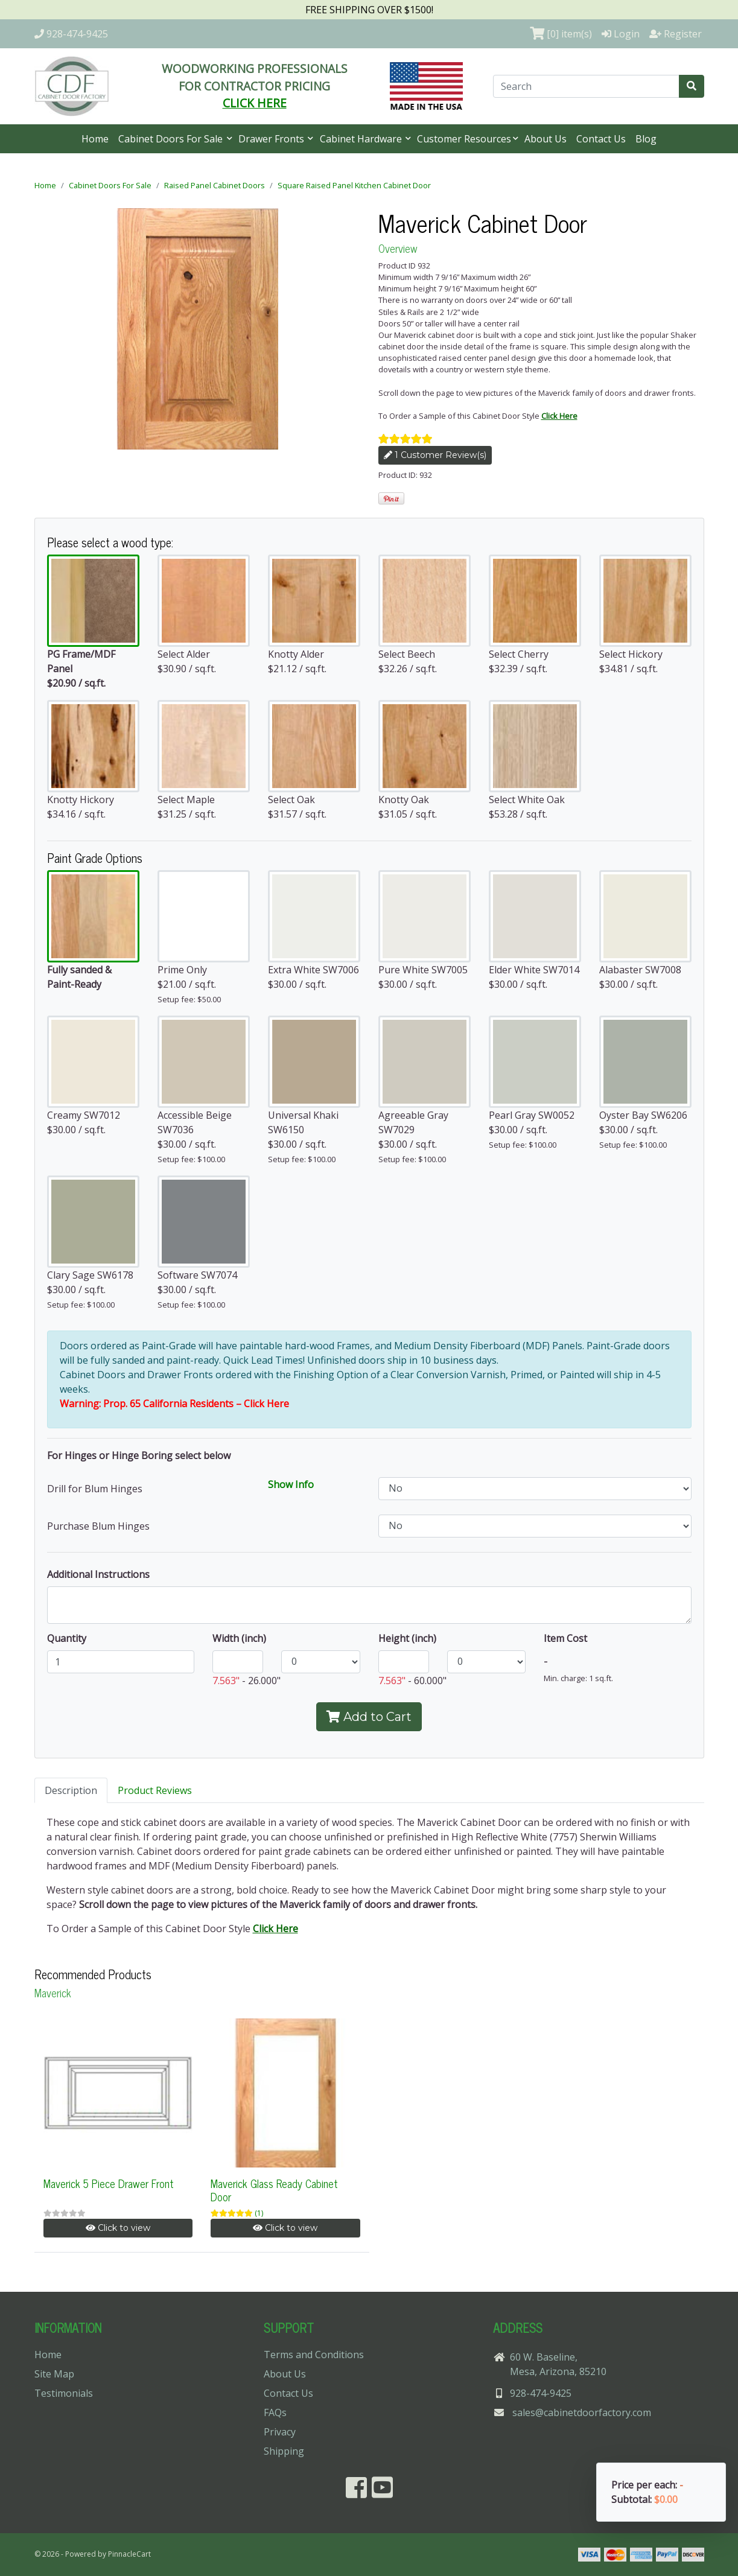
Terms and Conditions (314, 2354)
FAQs (275, 2412)
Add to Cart (369, 1716)
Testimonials (63, 2393)
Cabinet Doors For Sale (171, 138)
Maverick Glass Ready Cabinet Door (274, 2190)
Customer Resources (464, 138)
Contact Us (601, 138)
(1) (259, 2213)
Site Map (54, 2373)
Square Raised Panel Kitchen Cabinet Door (354, 185)
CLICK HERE (255, 103)
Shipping (284, 2451)
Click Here (559, 415)
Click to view (118, 2227)
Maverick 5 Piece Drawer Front (108, 2183)
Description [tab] (71, 1790)
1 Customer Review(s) (435, 455)
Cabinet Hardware (362, 138)
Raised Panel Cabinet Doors (214, 185)
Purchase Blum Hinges (98, 1526)
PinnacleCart (129, 2554)
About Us (545, 138)
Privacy (280, 2431)
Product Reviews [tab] (155, 1790)
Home (95, 138)
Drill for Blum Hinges (94, 1488)
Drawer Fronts (272, 138)
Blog (646, 138)
